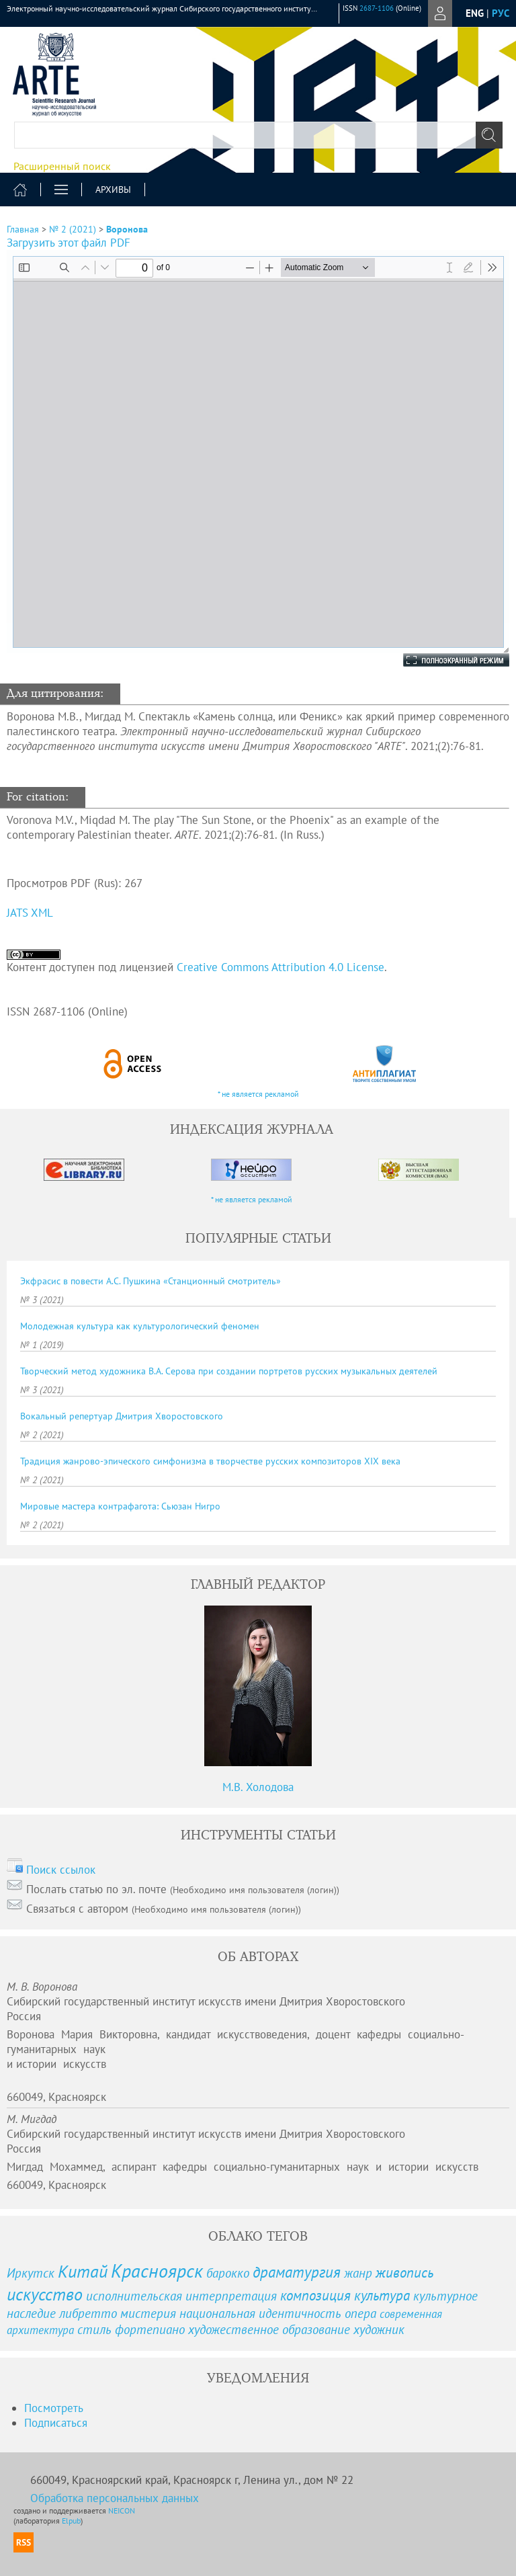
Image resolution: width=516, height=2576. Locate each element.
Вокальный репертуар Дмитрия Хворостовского (121, 1416)
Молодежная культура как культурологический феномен (139, 1326)
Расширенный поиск (62, 166)
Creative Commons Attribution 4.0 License (280, 967)
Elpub (71, 2521)
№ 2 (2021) (72, 229)
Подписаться (55, 2422)
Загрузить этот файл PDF (68, 242)
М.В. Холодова (258, 1787)
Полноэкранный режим (442, 660)
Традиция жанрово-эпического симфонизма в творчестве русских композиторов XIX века (210, 1461)
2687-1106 (376, 8)
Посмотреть (53, 2408)
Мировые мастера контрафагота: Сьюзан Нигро (120, 1506)
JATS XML (30, 912)
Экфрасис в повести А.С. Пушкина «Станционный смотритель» (150, 1281)
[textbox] (258, 135)
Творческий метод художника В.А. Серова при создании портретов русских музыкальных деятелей (228, 1371)
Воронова (127, 229)
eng (475, 13)
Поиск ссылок (60, 1869)
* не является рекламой (258, 1094)
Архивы (113, 189)
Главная (23, 229)
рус (500, 13)
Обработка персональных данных (114, 2498)
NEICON (121, 2510)
